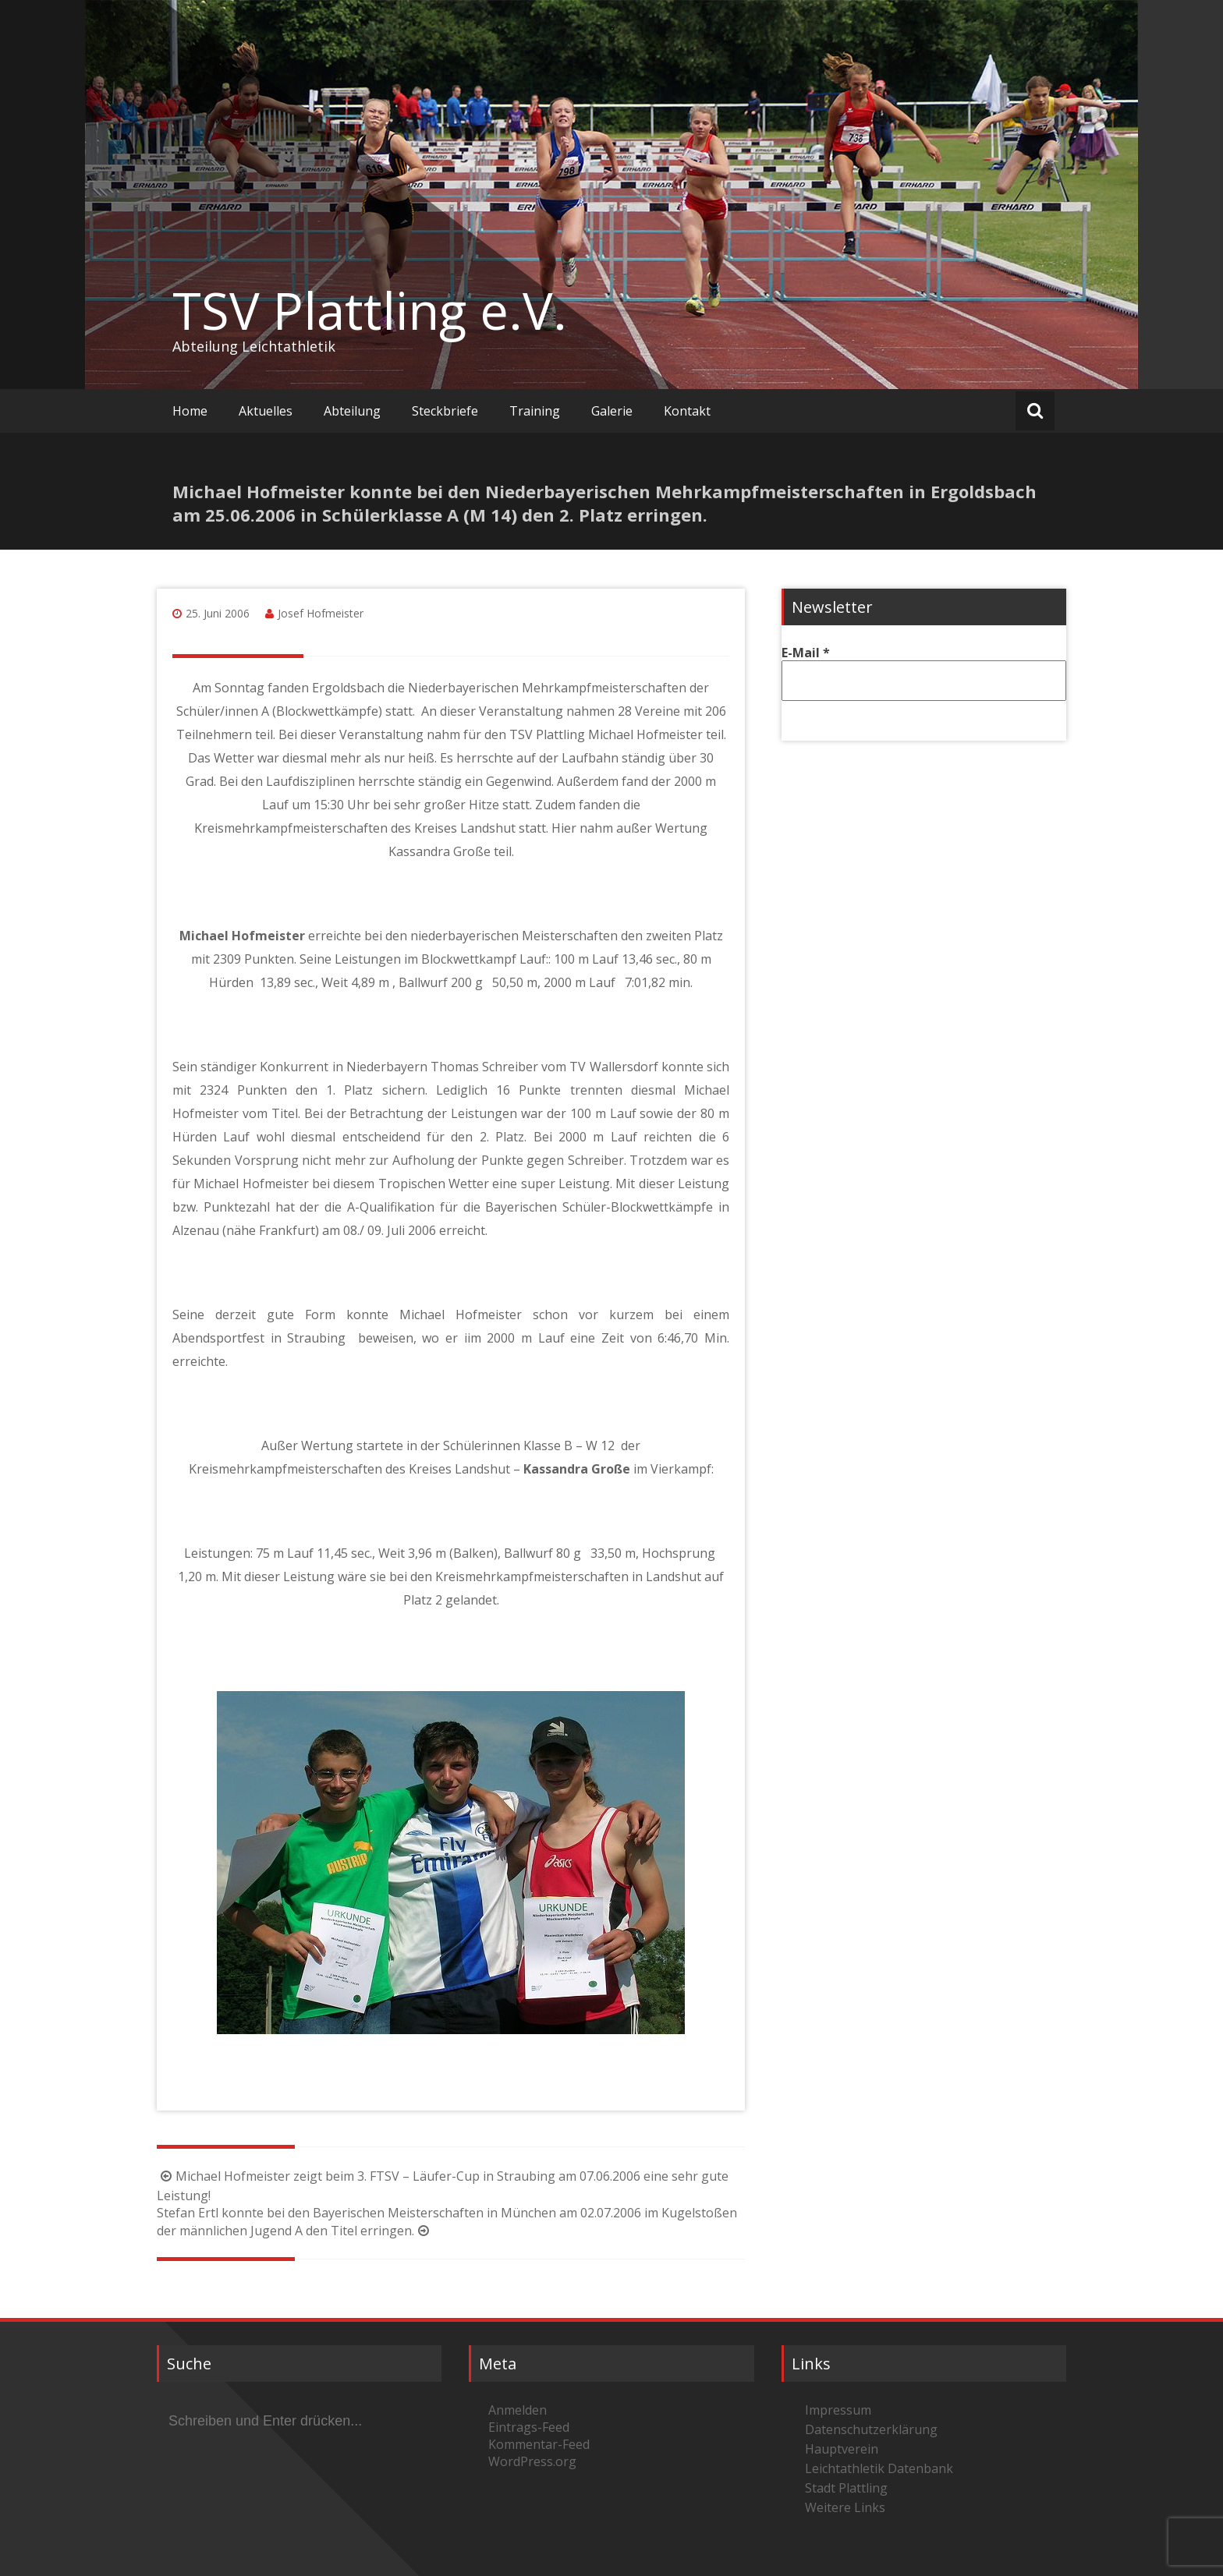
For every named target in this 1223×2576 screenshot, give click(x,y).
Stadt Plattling (846, 2487)
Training (534, 410)
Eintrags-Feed (528, 2427)
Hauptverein (841, 2448)
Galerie (612, 410)
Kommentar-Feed (539, 2444)
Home (189, 410)
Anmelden (517, 2410)
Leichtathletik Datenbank (879, 2468)
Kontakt (687, 410)
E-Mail (806, 652)
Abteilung (352, 410)
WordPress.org (532, 2461)
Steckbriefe (445, 410)
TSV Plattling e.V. (369, 310)
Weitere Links (845, 2507)
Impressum (838, 2410)
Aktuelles (265, 410)
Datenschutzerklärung (871, 2429)
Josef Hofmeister (320, 613)
